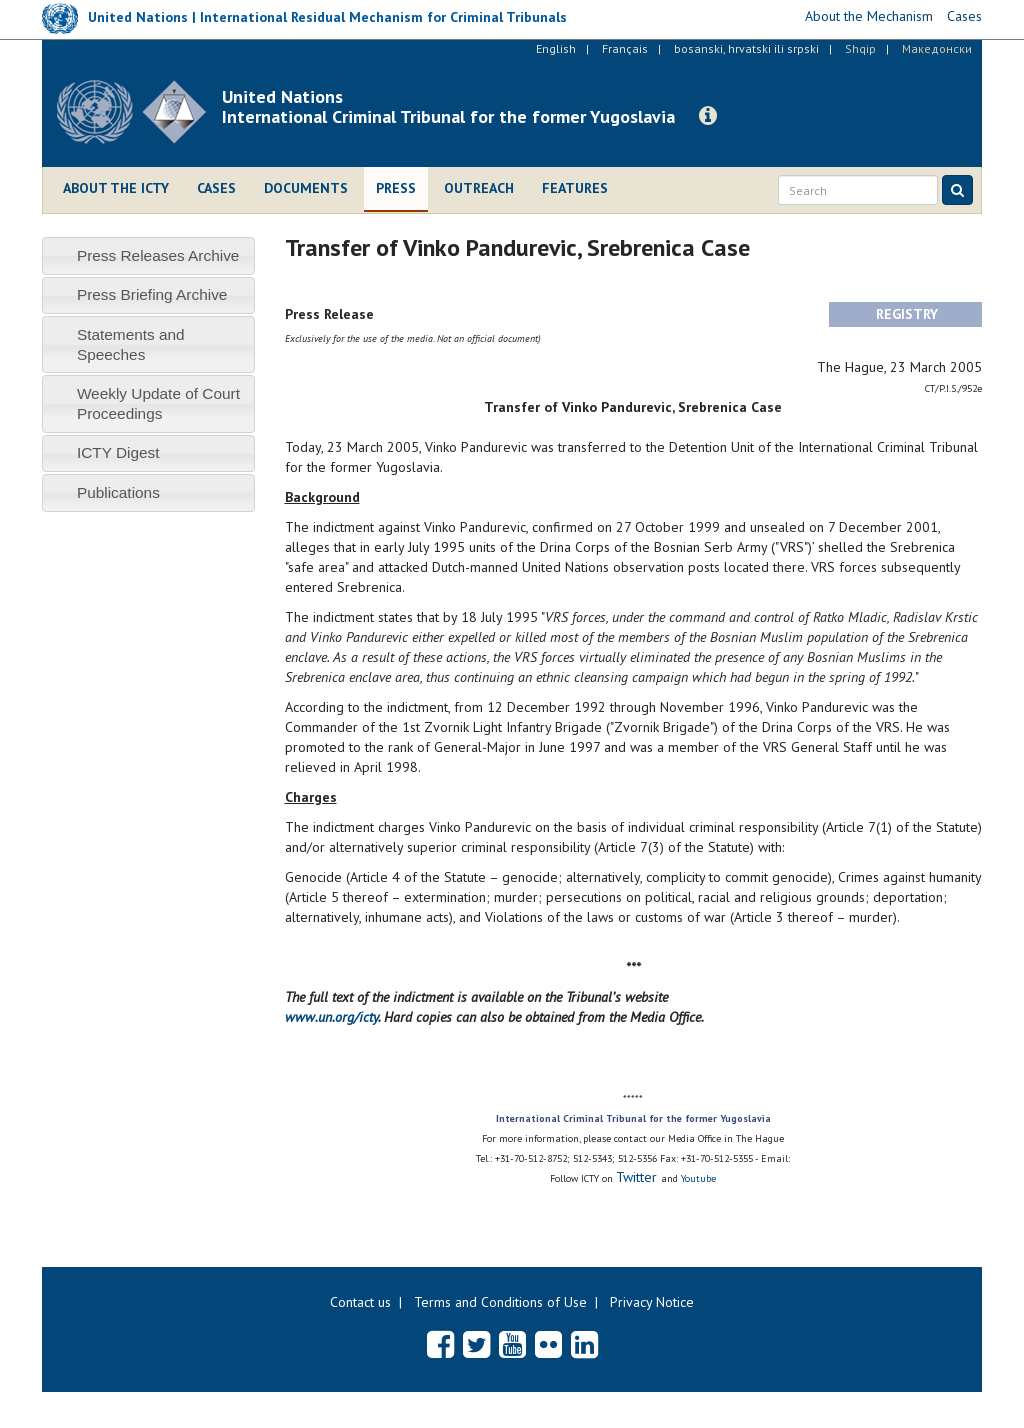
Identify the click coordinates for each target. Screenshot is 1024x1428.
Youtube (698, 1178)
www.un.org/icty (331, 1017)
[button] (708, 116)
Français (625, 48)
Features (575, 188)
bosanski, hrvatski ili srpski (746, 48)
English (556, 48)
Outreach (479, 188)
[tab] (148, 255)
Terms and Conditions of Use (500, 1302)
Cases (216, 188)
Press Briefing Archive (152, 294)
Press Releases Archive (158, 255)
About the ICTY (116, 188)
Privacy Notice (652, 1302)
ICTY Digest (118, 452)
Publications (118, 492)
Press (396, 188)
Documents (306, 188)
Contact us (360, 1302)
